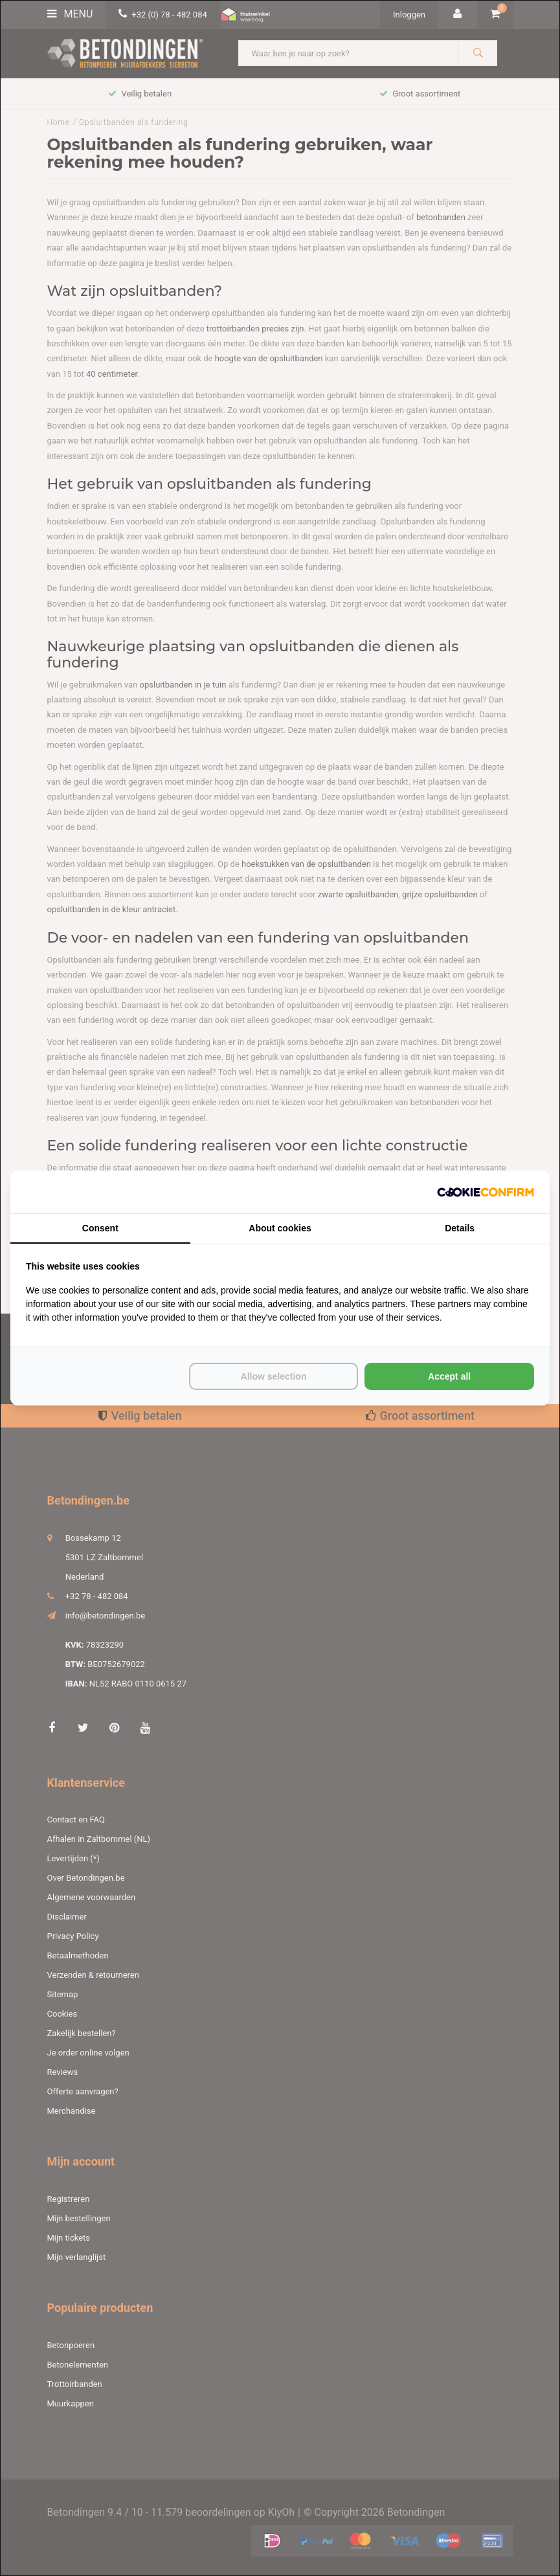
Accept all (449, 1376)
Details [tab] (460, 1228)
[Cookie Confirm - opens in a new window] (485, 1192)
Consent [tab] (100, 1228)
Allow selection (274, 1376)
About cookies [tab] (280, 1228)
